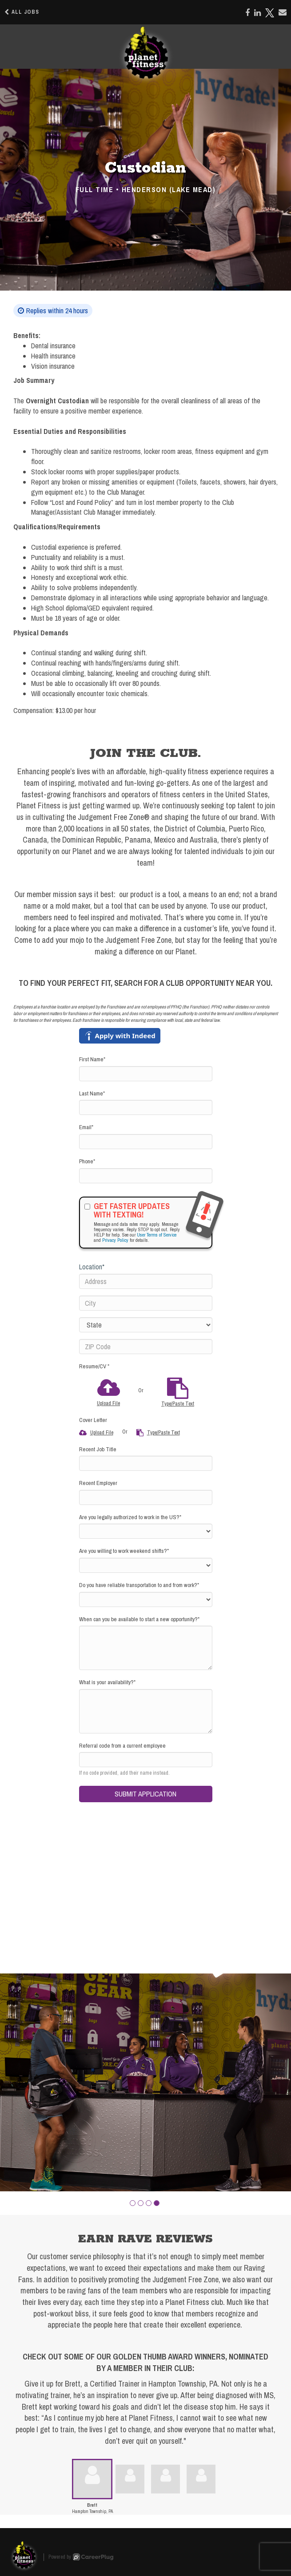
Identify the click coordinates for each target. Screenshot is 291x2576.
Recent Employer (98, 1483)
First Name (92, 1059)
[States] (145, 1324)
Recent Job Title (97, 1449)
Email (86, 1127)
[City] (145, 1303)
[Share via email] (283, 12)
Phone (87, 1161)
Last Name (92, 1093)
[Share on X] (269, 12)
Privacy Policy (115, 1240)
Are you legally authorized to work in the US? (130, 1517)
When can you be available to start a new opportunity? (139, 1619)
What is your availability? (107, 1682)
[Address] (145, 1281)
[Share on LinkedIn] (257, 13)
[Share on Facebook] (247, 13)
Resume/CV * (94, 1366)
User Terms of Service (156, 1235)
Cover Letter (93, 1420)
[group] (145, 2082)
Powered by (80, 2557)
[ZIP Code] (145, 1346)
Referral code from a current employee (122, 1745)
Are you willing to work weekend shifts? (124, 1551)
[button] (133, 2203)
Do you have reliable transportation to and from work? (139, 1585)
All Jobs (21, 12)
